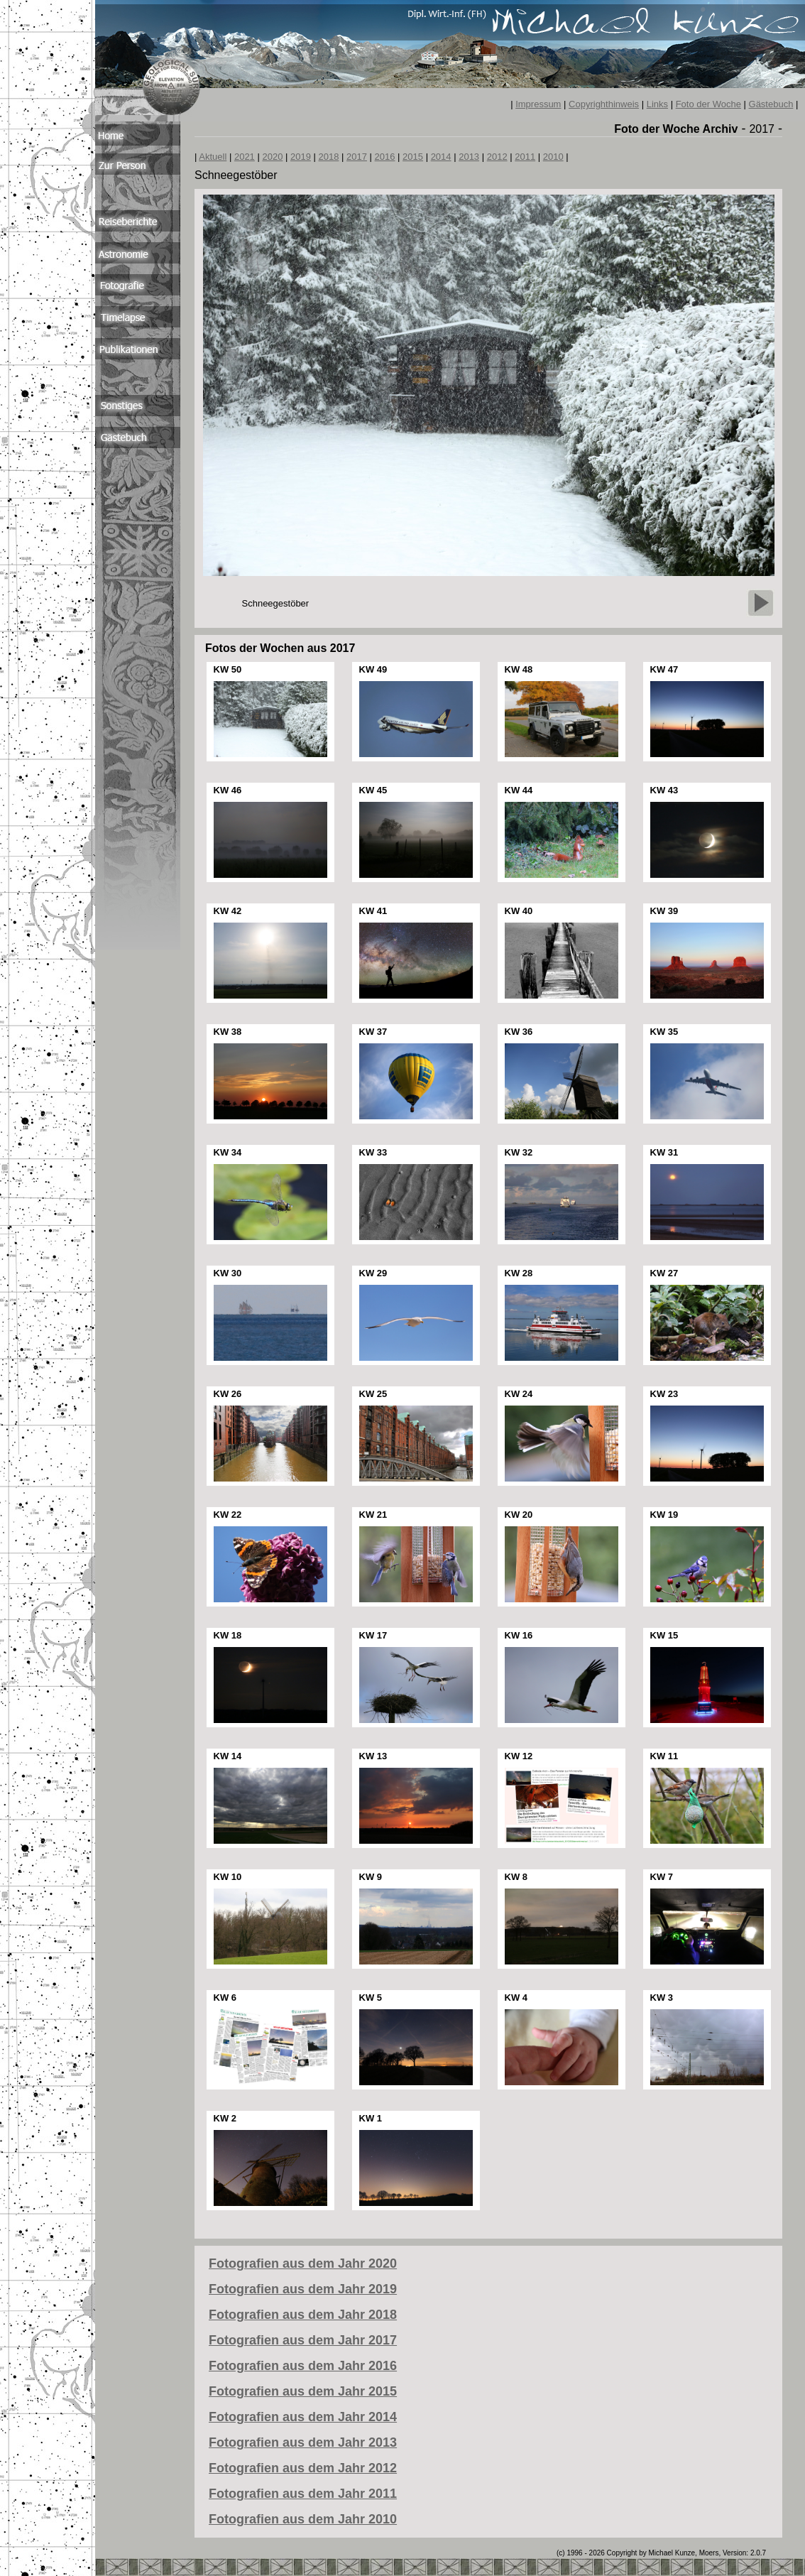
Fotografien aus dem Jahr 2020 (303, 2263)
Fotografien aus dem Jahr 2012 (303, 2468)
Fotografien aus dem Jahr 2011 (303, 2494)
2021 (244, 156)
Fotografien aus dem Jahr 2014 (303, 2417)
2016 (385, 156)
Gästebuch (771, 104)
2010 (553, 156)
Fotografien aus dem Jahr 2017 (303, 2340)
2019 (300, 156)
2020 (272, 156)
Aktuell (212, 156)
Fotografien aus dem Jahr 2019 (303, 2289)
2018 (329, 156)
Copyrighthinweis (604, 104)
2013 (469, 156)
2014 (441, 156)
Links (657, 104)
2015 (412, 156)
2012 (497, 156)
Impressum (538, 104)
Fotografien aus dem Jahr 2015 (303, 2391)
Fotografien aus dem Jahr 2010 (303, 2519)
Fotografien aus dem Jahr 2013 (303, 2442)
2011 (525, 156)
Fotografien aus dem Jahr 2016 (303, 2366)
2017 (356, 156)
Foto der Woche (708, 104)
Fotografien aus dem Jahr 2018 (303, 2315)
